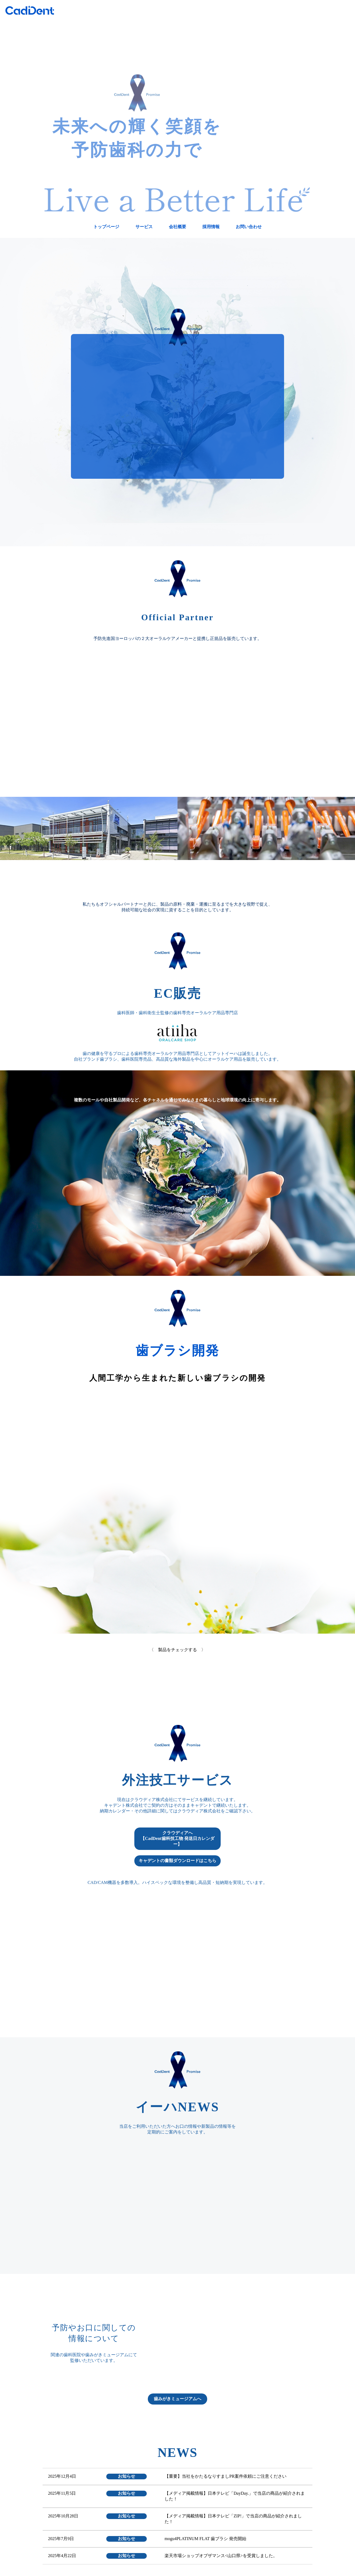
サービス (144, 226)
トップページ (106, 226)
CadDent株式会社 (29, 10)
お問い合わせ (249, 226)
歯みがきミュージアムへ (177, 2398)
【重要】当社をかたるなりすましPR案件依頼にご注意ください (225, 2476)
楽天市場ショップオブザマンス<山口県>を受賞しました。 (221, 2555)
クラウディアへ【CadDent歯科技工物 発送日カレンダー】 (177, 1838)
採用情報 (211, 226)
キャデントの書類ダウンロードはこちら (177, 1860)
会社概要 (177, 226)
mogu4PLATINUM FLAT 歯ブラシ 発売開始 (205, 2538)
